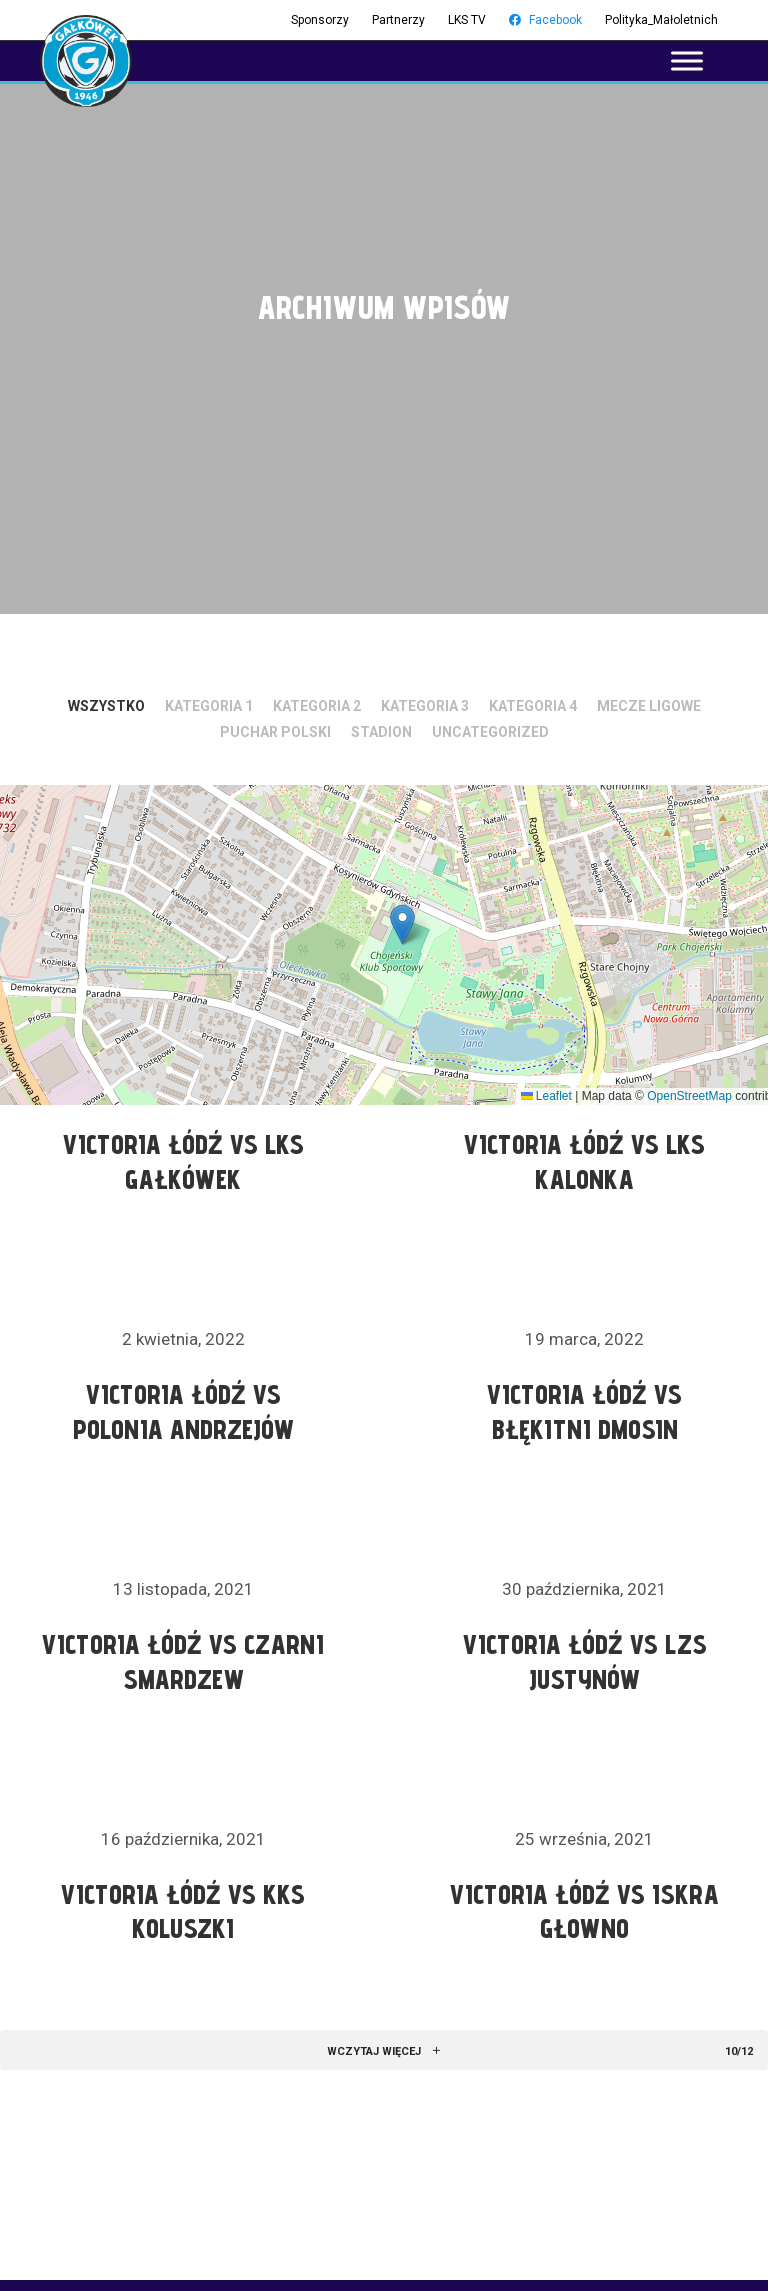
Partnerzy (398, 20)
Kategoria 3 (425, 706)
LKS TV (467, 20)
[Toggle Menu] (687, 60)
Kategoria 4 (533, 706)
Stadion (381, 732)
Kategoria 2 (317, 706)
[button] (402, 924)
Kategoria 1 (209, 706)
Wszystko (106, 706)
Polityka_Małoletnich (661, 20)
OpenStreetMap (689, 1096)
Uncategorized (490, 732)
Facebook (545, 20)
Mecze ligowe (649, 706)
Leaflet (546, 1096)
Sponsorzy (320, 20)
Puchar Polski (275, 732)
